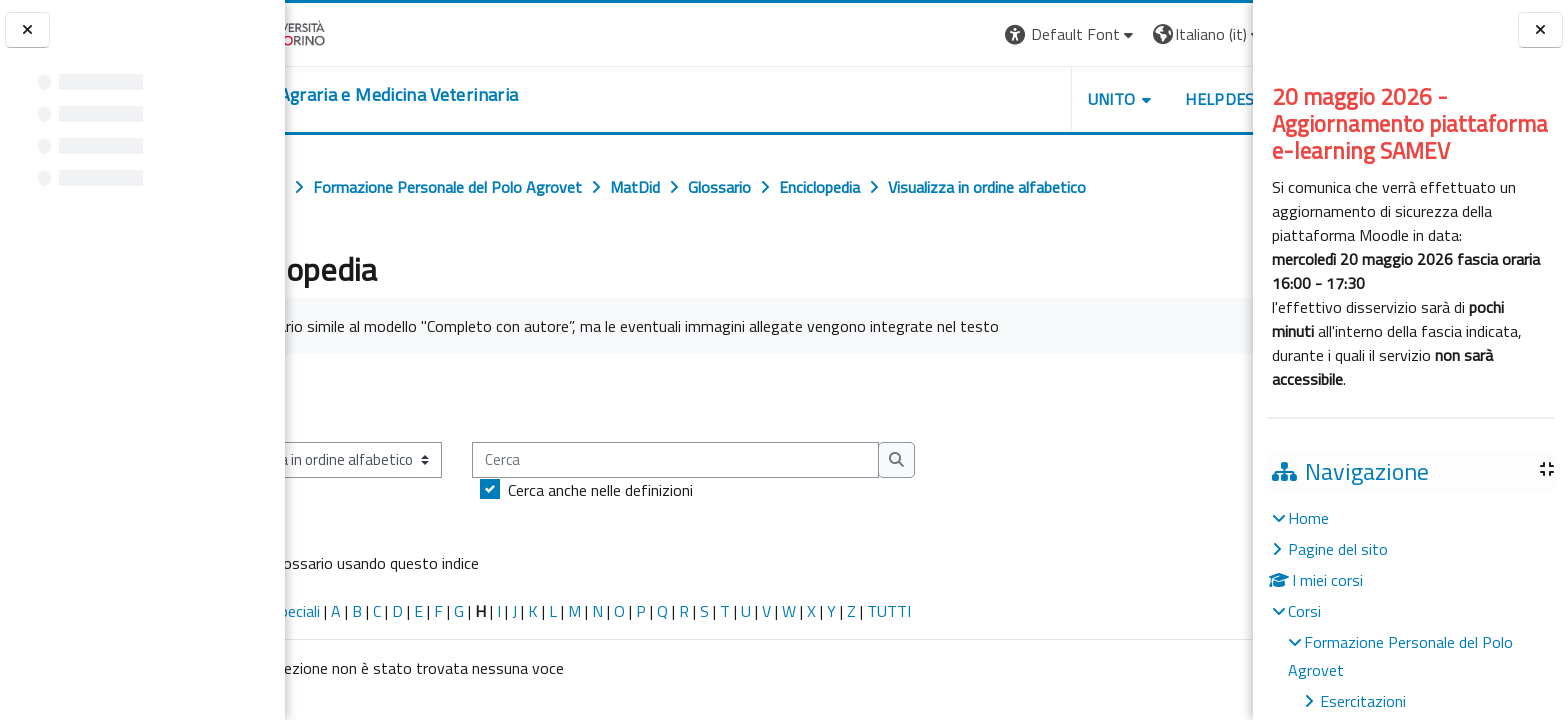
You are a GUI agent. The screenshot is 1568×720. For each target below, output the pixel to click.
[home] (445, 95)
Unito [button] (1019, 99)
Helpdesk (1132, 99)
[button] (978, 34)
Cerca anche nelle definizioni (684, 490)
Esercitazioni (1363, 701)
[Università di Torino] (347, 32)
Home (1308, 518)
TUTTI (973, 611)
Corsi (1304, 611)
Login (1218, 34)
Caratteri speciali (348, 611)
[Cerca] (759, 460)
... (1223, 397)
